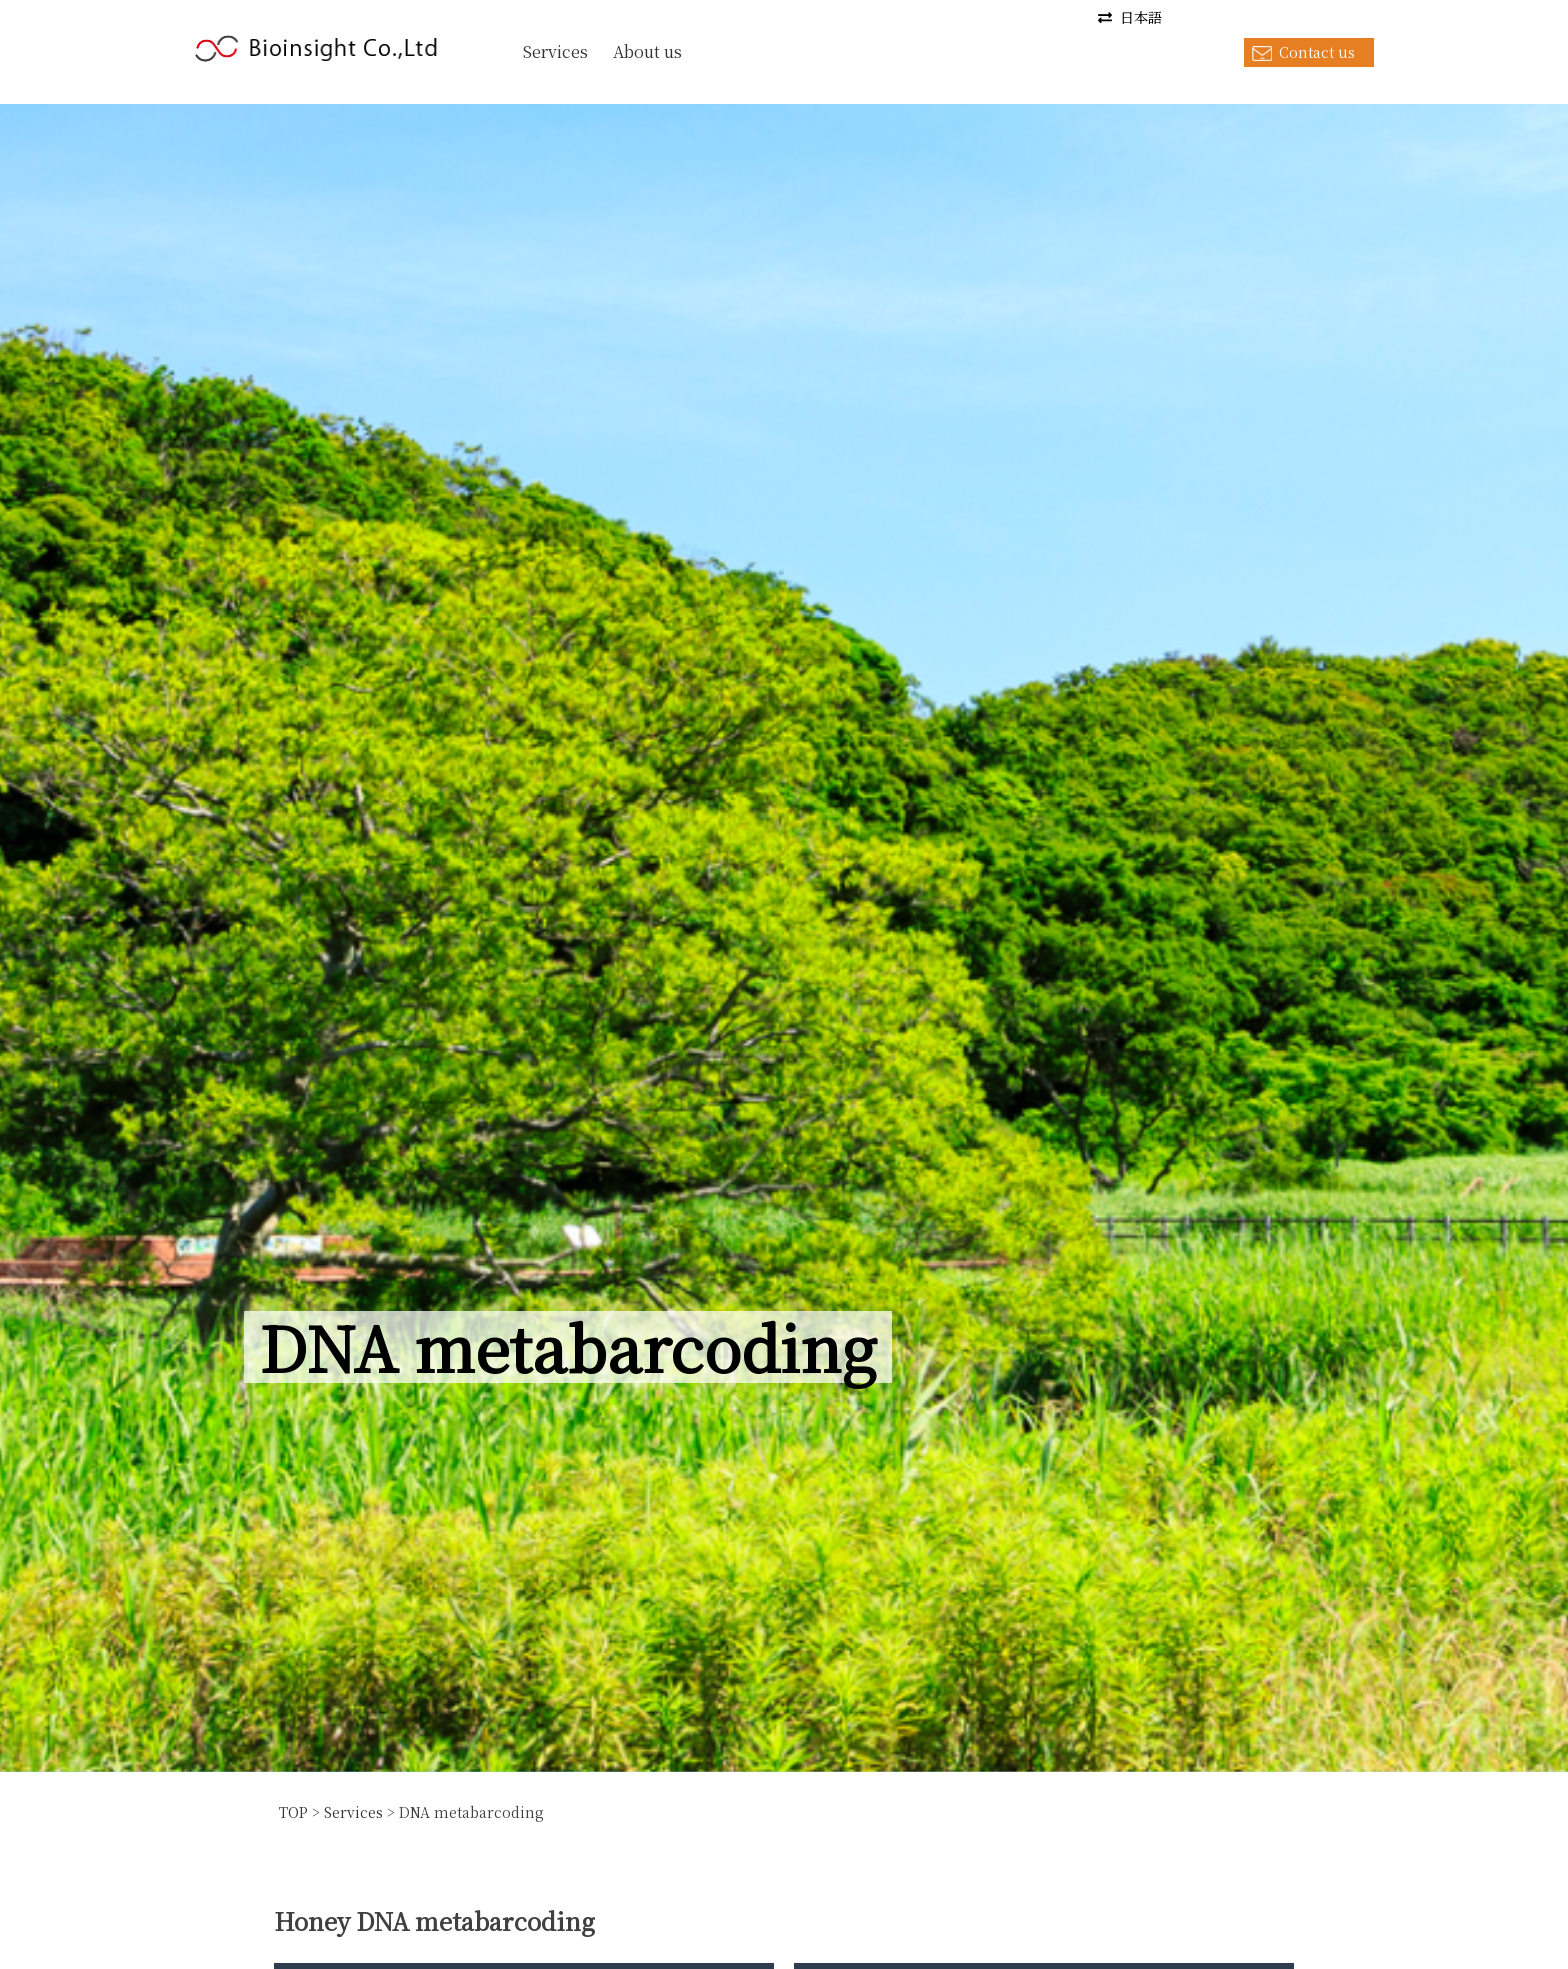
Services (555, 51)
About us (647, 51)
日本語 (1141, 17)
